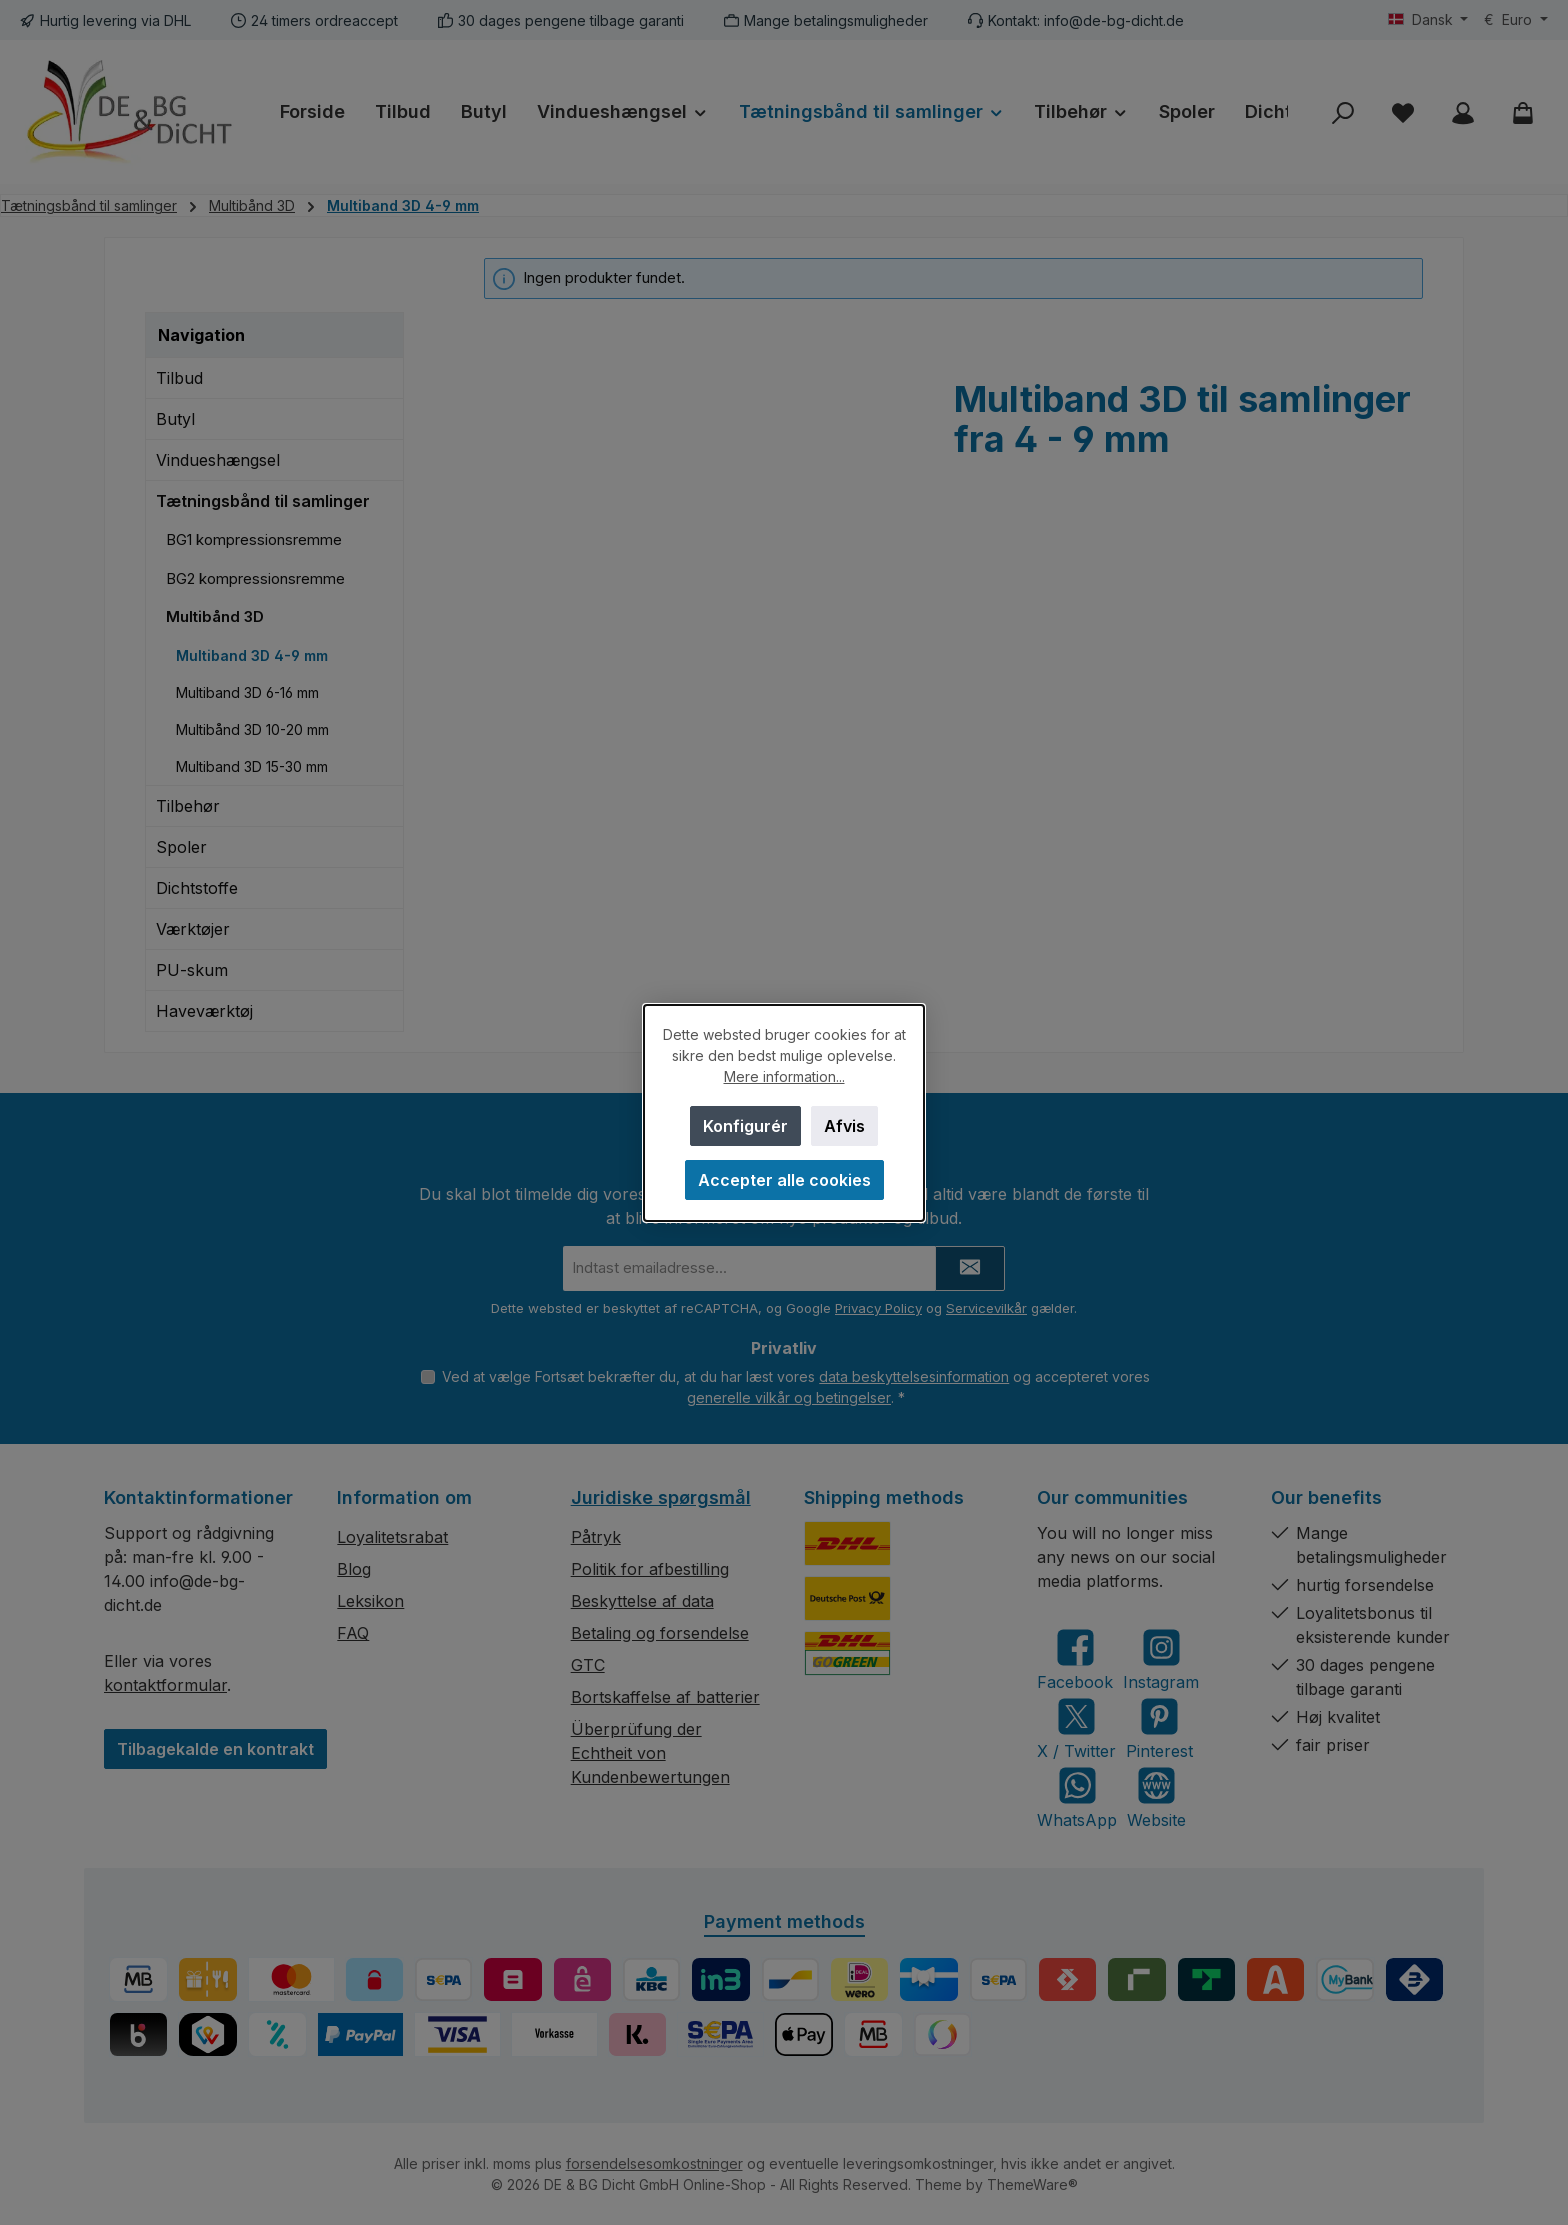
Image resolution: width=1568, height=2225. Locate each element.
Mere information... (784, 1076)
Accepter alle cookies (784, 1180)
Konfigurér (745, 1126)
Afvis (844, 1126)
